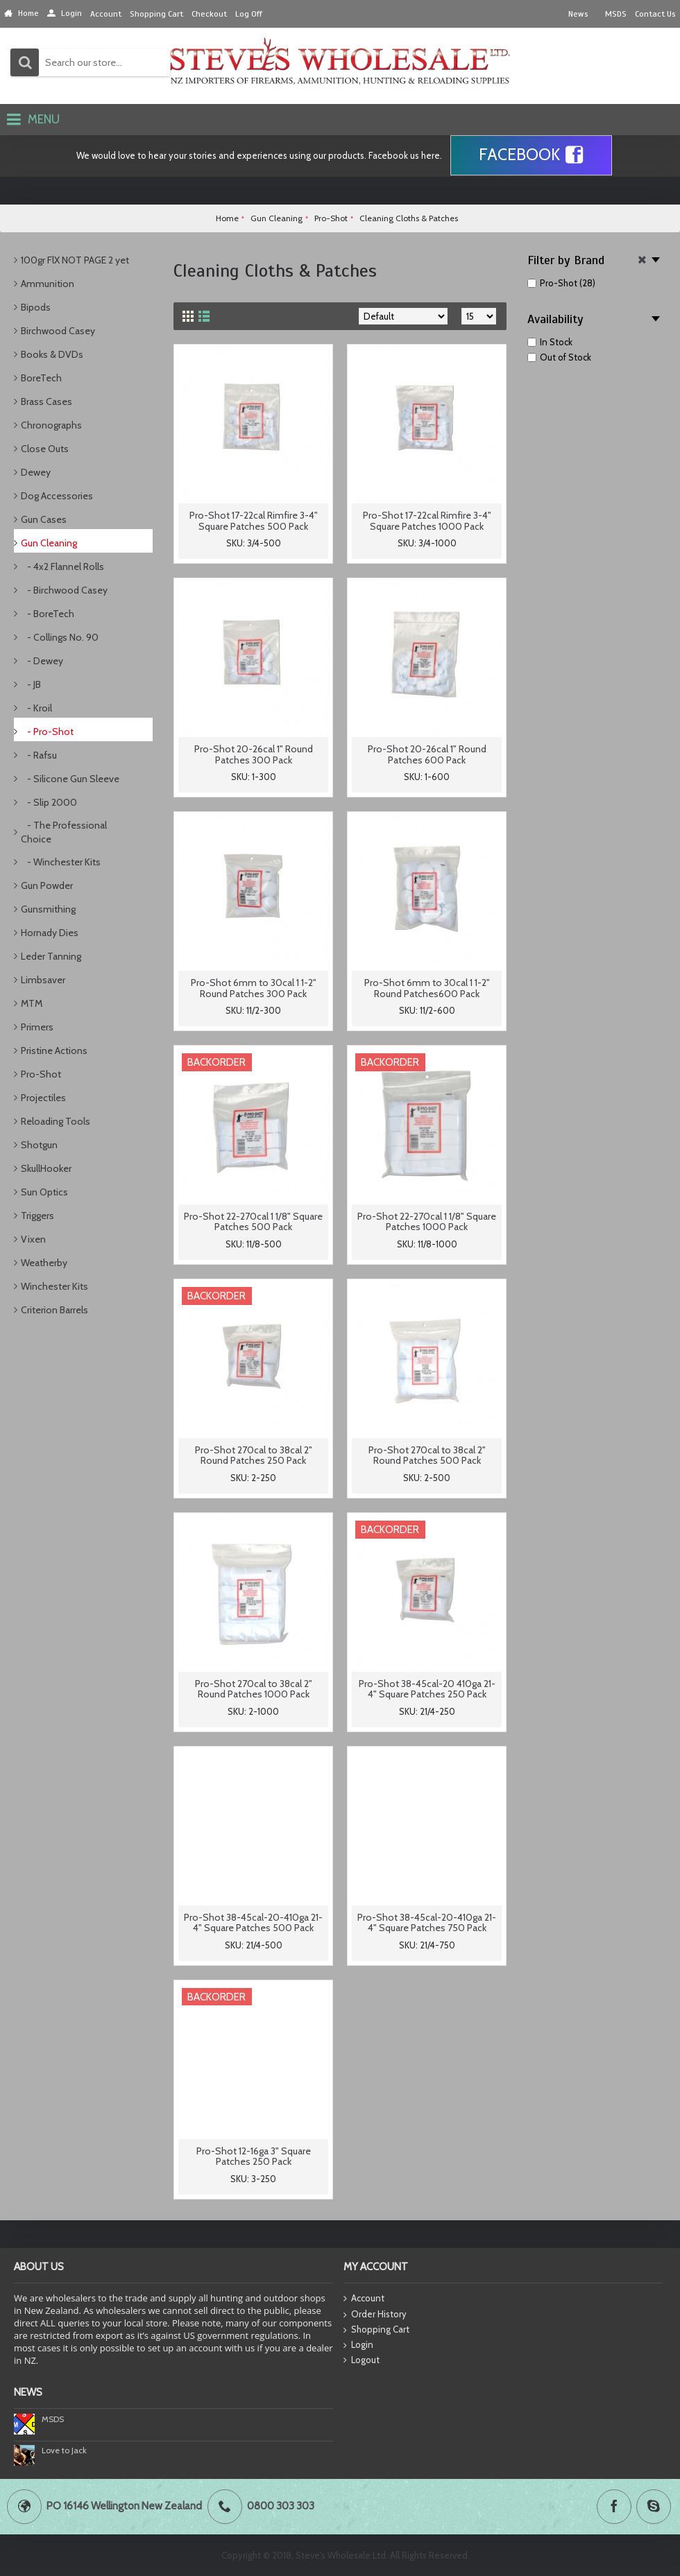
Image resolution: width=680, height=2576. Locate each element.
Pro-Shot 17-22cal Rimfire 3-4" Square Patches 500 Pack (253, 520)
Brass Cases (46, 401)
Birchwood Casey (58, 331)
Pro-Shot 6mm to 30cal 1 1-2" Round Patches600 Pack (427, 987)
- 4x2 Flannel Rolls (62, 566)
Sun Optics (44, 1192)
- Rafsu (39, 755)
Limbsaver (43, 980)
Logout (361, 2360)
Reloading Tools (55, 1121)
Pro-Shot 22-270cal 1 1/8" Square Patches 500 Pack (253, 1221)
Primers (37, 1027)
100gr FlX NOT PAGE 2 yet (75, 260)
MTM (31, 1003)
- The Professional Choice (64, 832)
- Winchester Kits (61, 862)
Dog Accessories (57, 496)
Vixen (33, 1239)
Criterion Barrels (54, 1310)
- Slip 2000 (49, 802)
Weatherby (44, 1262)
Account (363, 2299)
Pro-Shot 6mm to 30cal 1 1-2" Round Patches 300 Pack (253, 987)
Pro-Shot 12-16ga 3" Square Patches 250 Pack (253, 2156)
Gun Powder (47, 885)
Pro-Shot (41, 1074)
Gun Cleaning (49, 543)
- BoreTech (47, 613)
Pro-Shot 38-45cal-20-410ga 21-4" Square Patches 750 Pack (426, 1922)
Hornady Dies (49, 932)
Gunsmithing (48, 909)
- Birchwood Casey (64, 590)
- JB (31, 684)
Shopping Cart (376, 2330)
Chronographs (51, 425)
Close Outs (45, 448)
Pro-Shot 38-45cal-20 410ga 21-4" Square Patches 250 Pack (427, 1688)
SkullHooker (46, 1168)
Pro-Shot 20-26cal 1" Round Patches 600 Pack (427, 754)
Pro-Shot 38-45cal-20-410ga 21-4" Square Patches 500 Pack (253, 1922)
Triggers (37, 1215)
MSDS (53, 2419)
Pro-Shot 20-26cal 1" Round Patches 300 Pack (253, 754)
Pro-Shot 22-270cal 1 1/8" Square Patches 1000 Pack (426, 1221)
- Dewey (42, 661)
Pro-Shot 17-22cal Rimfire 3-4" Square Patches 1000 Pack (427, 520)
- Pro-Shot (47, 731)
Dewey (36, 472)
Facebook (531, 155)
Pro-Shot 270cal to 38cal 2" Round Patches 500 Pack (427, 1455)
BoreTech (41, 378)
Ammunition (47, 283)
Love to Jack (64, 2450)
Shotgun (39, 1145)
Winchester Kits (54, 1286)
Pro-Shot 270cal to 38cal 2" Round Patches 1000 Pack (253, 1688)
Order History (375, 2314)
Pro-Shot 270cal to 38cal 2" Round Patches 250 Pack (253, 1455)
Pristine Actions (54, 1050)
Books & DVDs (52, 354)
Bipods (36, 307)
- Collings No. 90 (60, 637)
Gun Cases (44, 519)
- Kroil (36, 708)
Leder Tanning (51, 956)
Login (358, 2345)
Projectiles (43, 1097)
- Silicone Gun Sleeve (70, 778)
